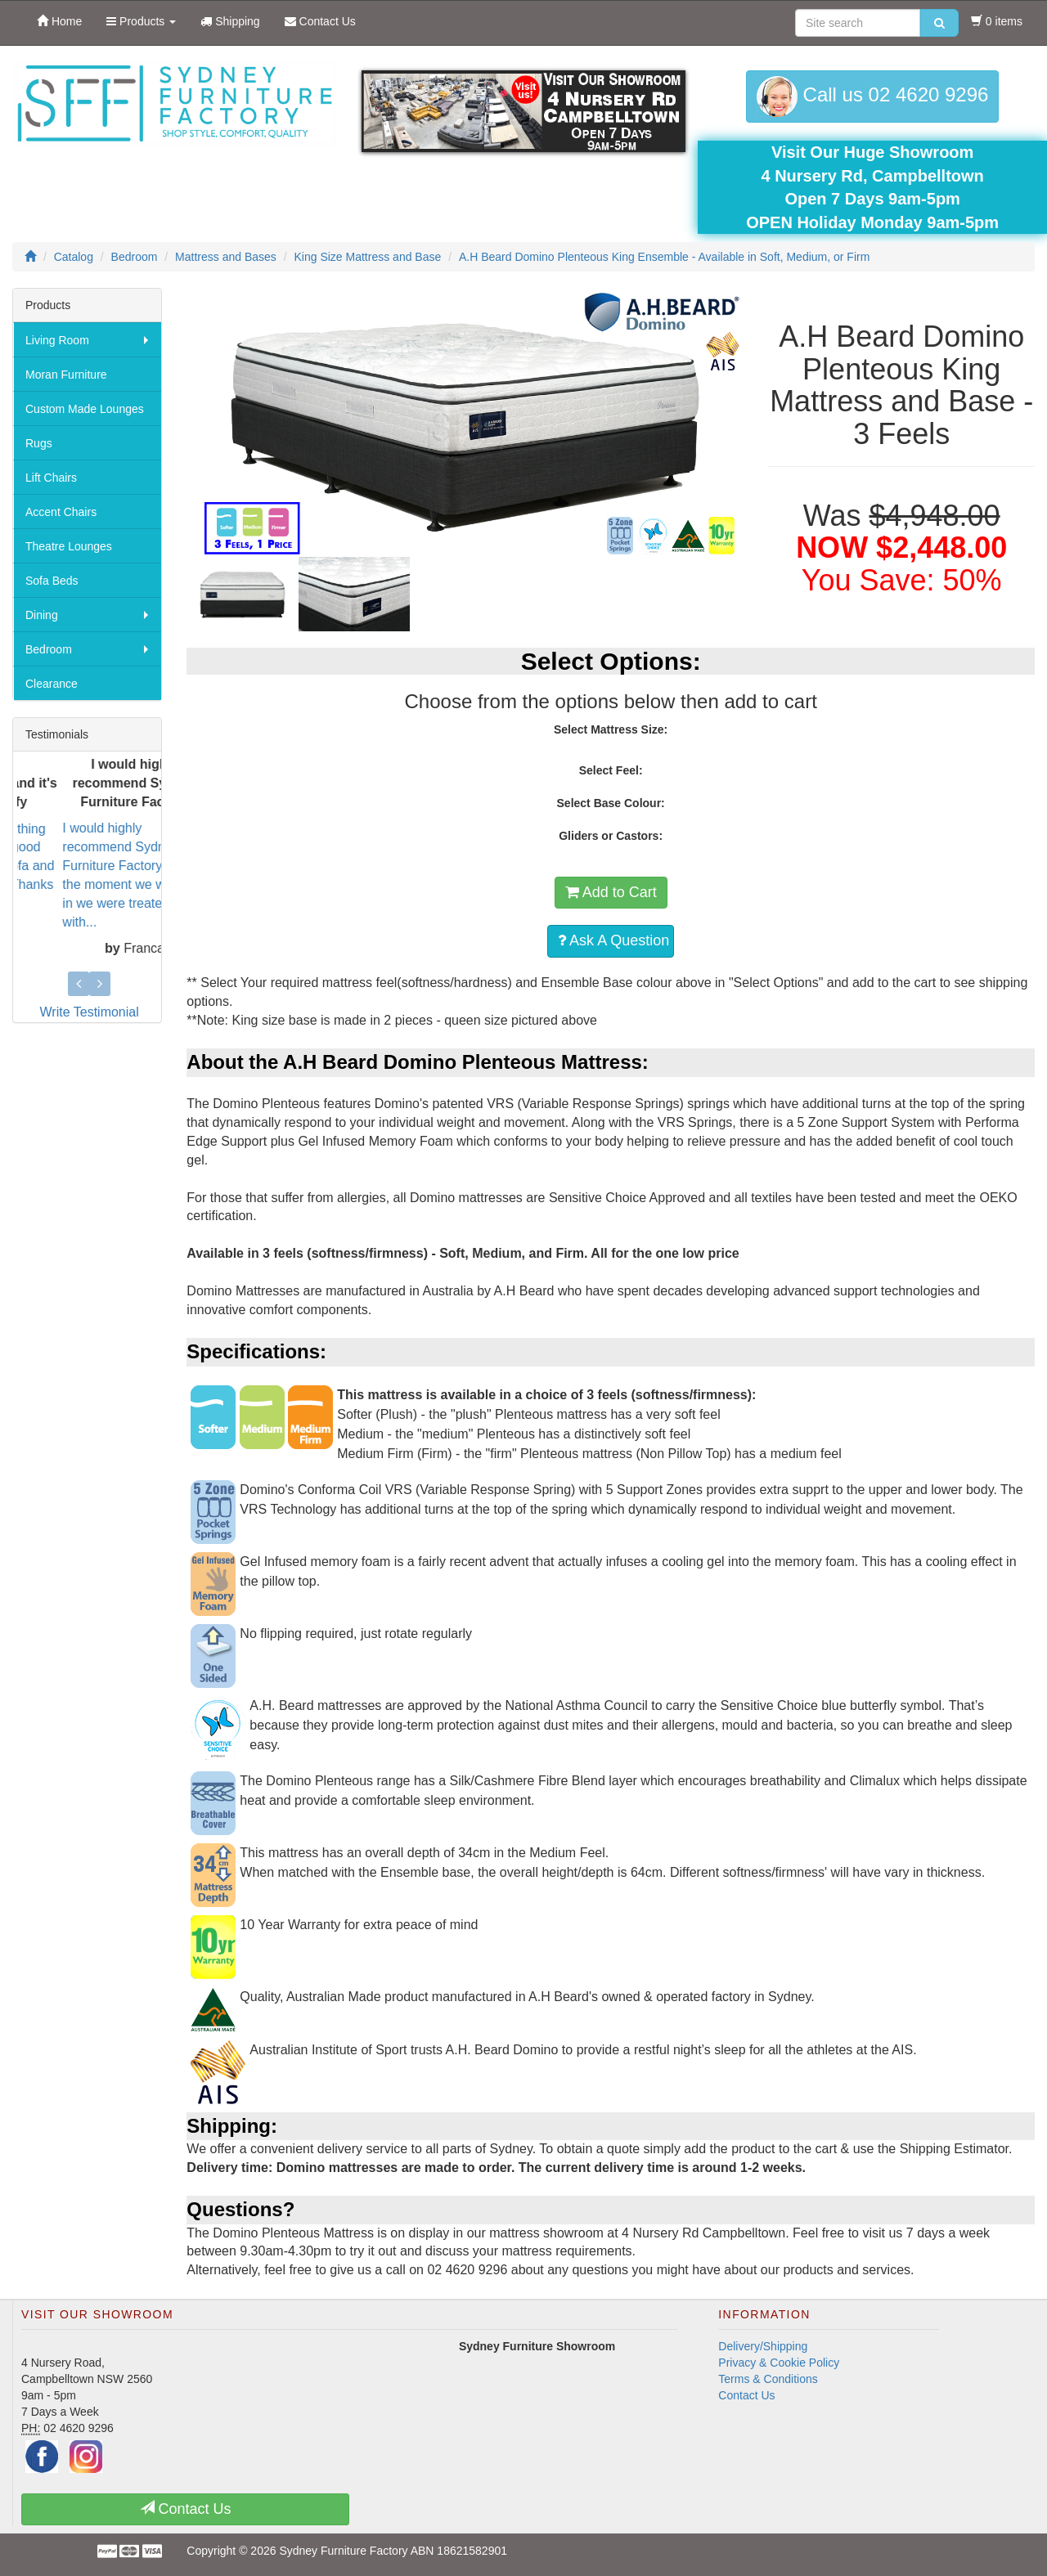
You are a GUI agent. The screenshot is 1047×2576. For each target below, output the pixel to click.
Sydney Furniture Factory (343, 2550)
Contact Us (746, 2395)
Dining (41, 615)
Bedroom (48, 649)
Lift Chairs (51, 477)
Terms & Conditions (767, 2378)
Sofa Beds (52, 580)
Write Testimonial (89, 1012)
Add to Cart (611, 892)
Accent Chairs (61, 511)
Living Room (57, 340)
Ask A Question (613, 940)
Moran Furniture (66, 374)
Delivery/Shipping (762, 2346)
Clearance (51, 683)
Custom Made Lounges (84, 408)
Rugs (38, 443)
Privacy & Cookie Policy (778, 2362)
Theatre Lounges (68, 546)
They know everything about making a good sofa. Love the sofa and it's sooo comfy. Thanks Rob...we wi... (74, 865)
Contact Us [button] (185, 2508)
